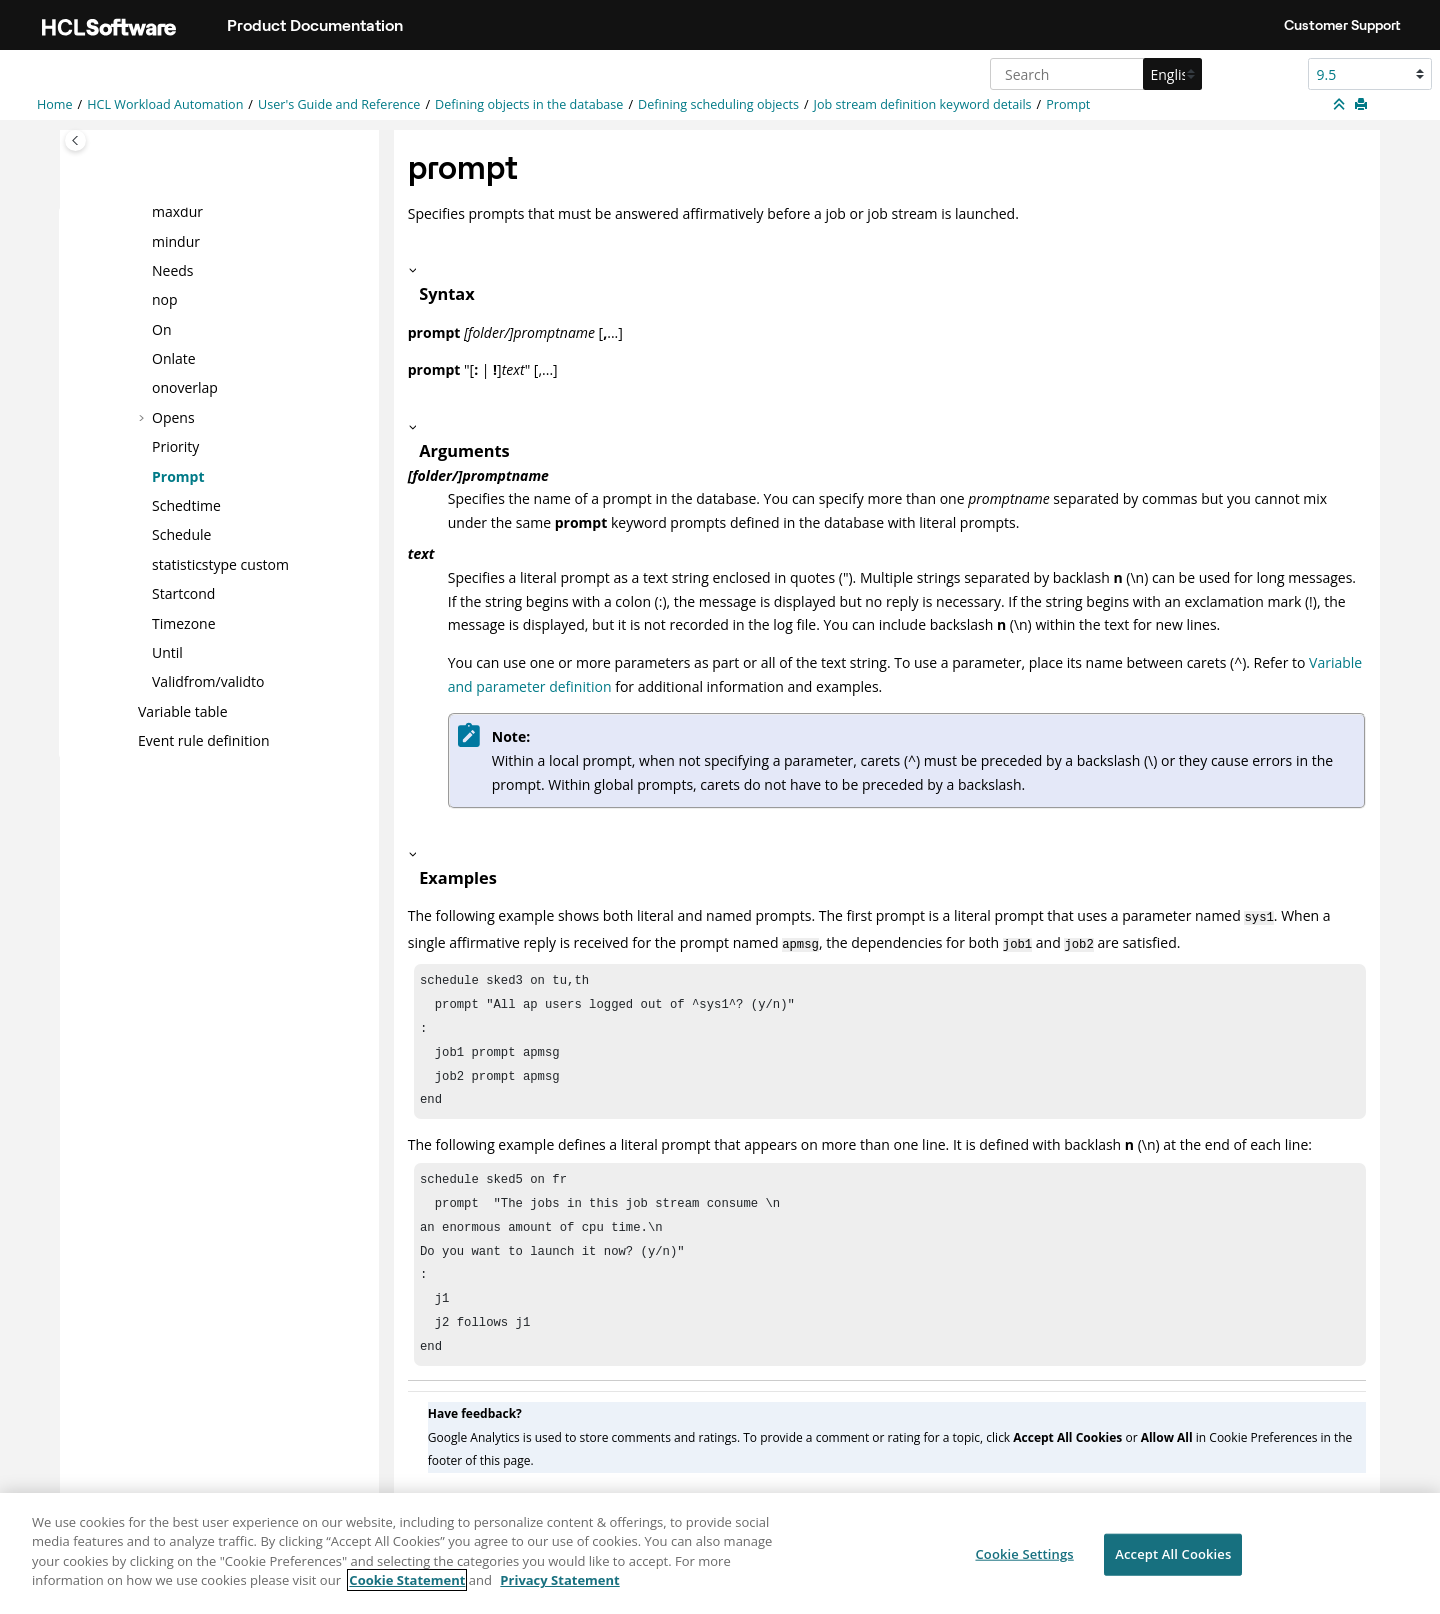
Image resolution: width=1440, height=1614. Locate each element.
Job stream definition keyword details (923, 104)
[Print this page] (1363, 105)
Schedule (181, 534)
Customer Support (1342, 25)
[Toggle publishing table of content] (75, 140)
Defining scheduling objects (718, 104)
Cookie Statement (407, 1591)
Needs (173, 270)
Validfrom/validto (208, 681)
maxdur (177, 211)
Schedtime (186, 505)
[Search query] (1093, 74)
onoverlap (185, 387)
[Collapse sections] (1341, 105)
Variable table (183, 711)
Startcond (183, 593)
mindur (176, 240)
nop (165, 299)
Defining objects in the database (529, 104)
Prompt (1068, 104)
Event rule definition (204, 740)
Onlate (174, 358)
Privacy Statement (559, 1591)
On (161, 328)
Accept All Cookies (1173, 1565)
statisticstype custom (220, 564)
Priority (175, 446)
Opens (173, 417)
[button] (144, 212)
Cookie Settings (1024, 1565)
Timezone (184, 622)
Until (167, 652)
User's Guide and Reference (339, 104)
